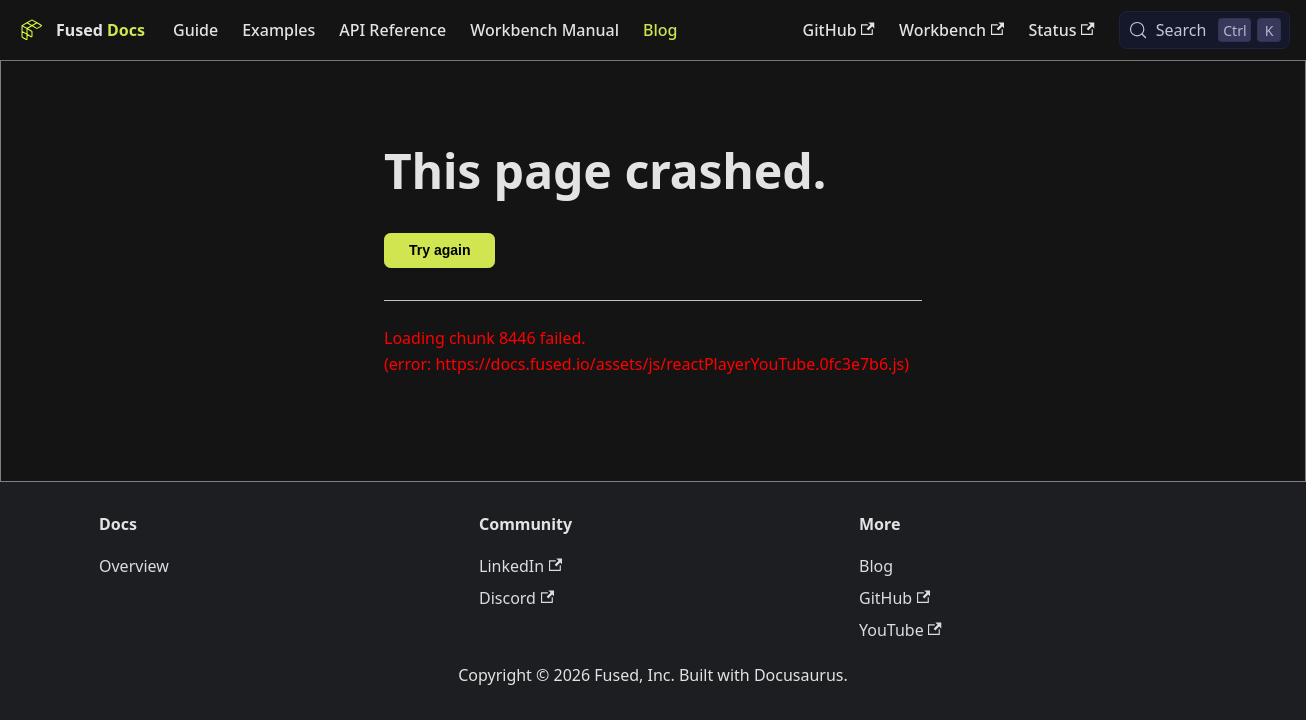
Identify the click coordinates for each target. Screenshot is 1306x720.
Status (1061, 30)
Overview (134, 566)
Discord (516, 598)
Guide (195, 30)
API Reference (392, 30)
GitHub (839, 30)
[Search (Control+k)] (1204, 30)
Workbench (952, 30)
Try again (439, 250)
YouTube (900, 630)
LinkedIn (520, 566)
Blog (660, 30)
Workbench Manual (544, 30)
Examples (278, 30)
